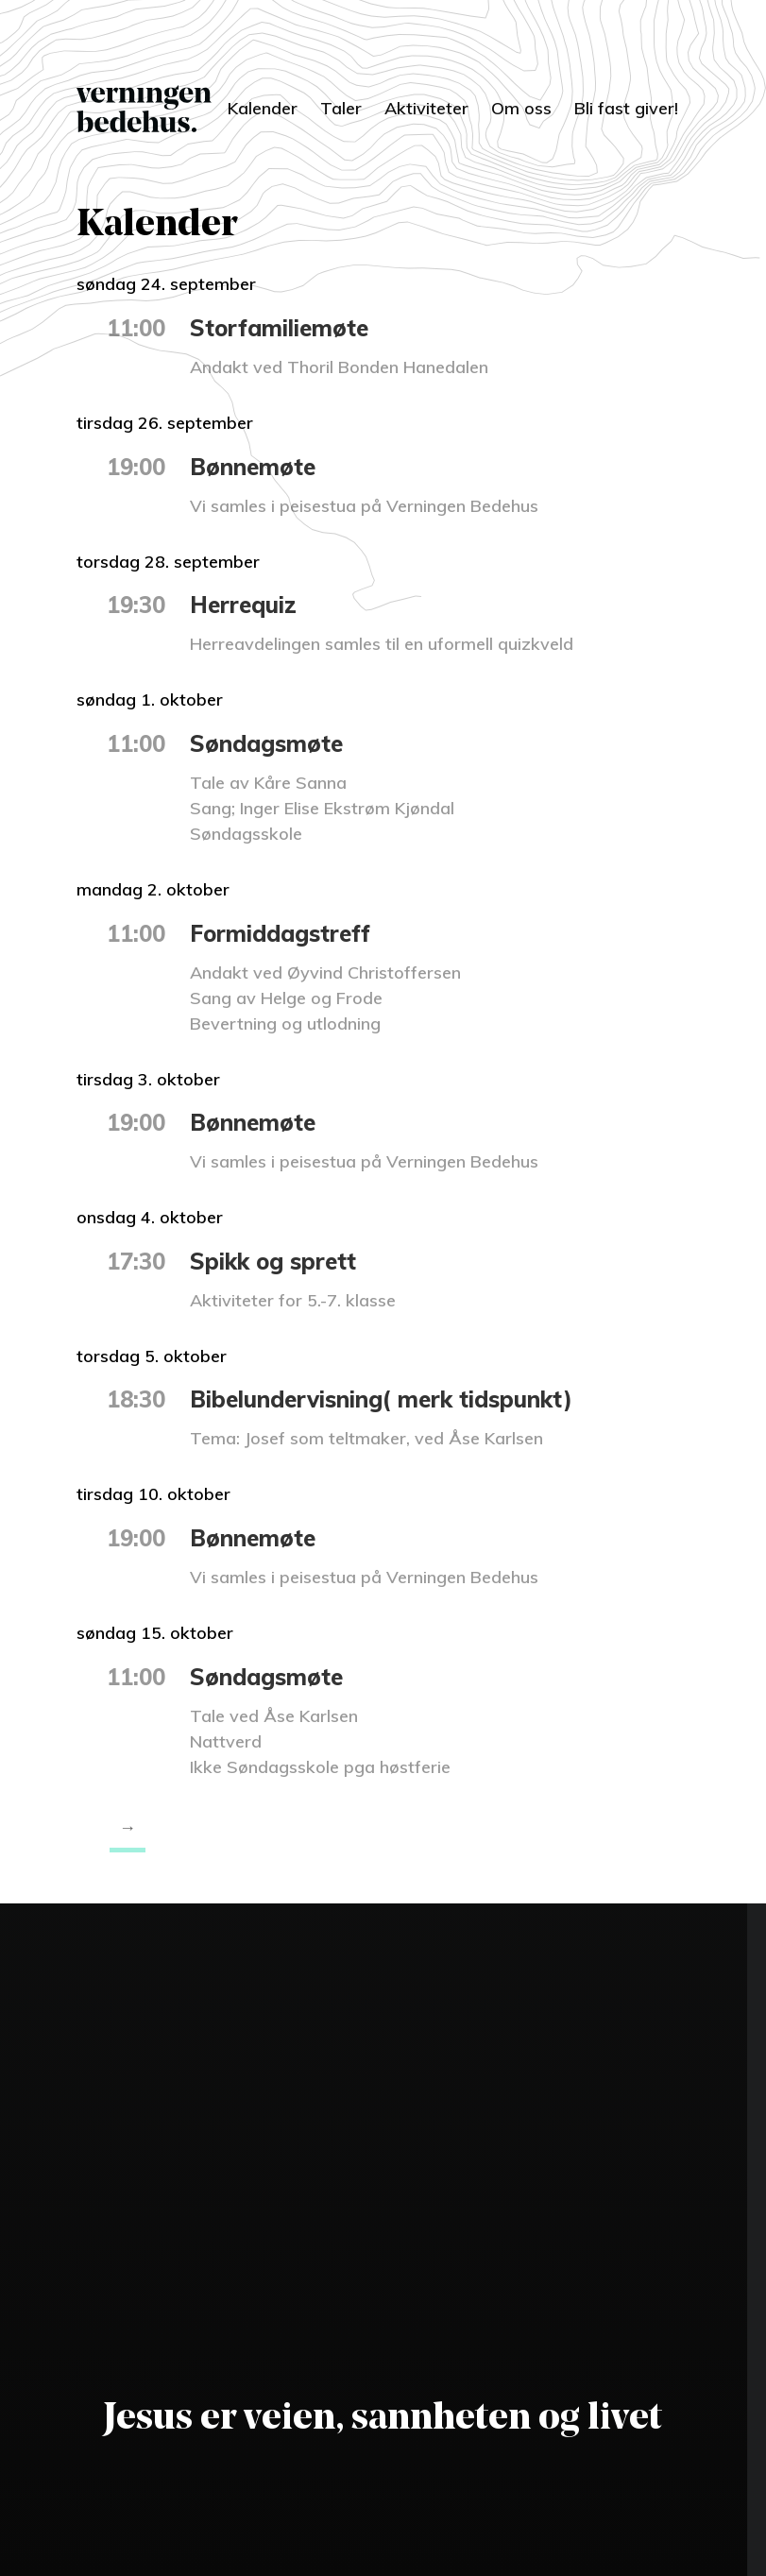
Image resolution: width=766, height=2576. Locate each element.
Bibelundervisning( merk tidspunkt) (381, 1399)
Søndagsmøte (266, 743)
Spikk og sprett (273, 1261)
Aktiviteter (426, 108)
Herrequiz (243, 604)
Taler (341, 108)
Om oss (521, 108)
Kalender (263, 108)
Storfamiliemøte (279, 328)
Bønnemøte (252, 466)
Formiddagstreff (280, 933)
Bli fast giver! (626, 108)
